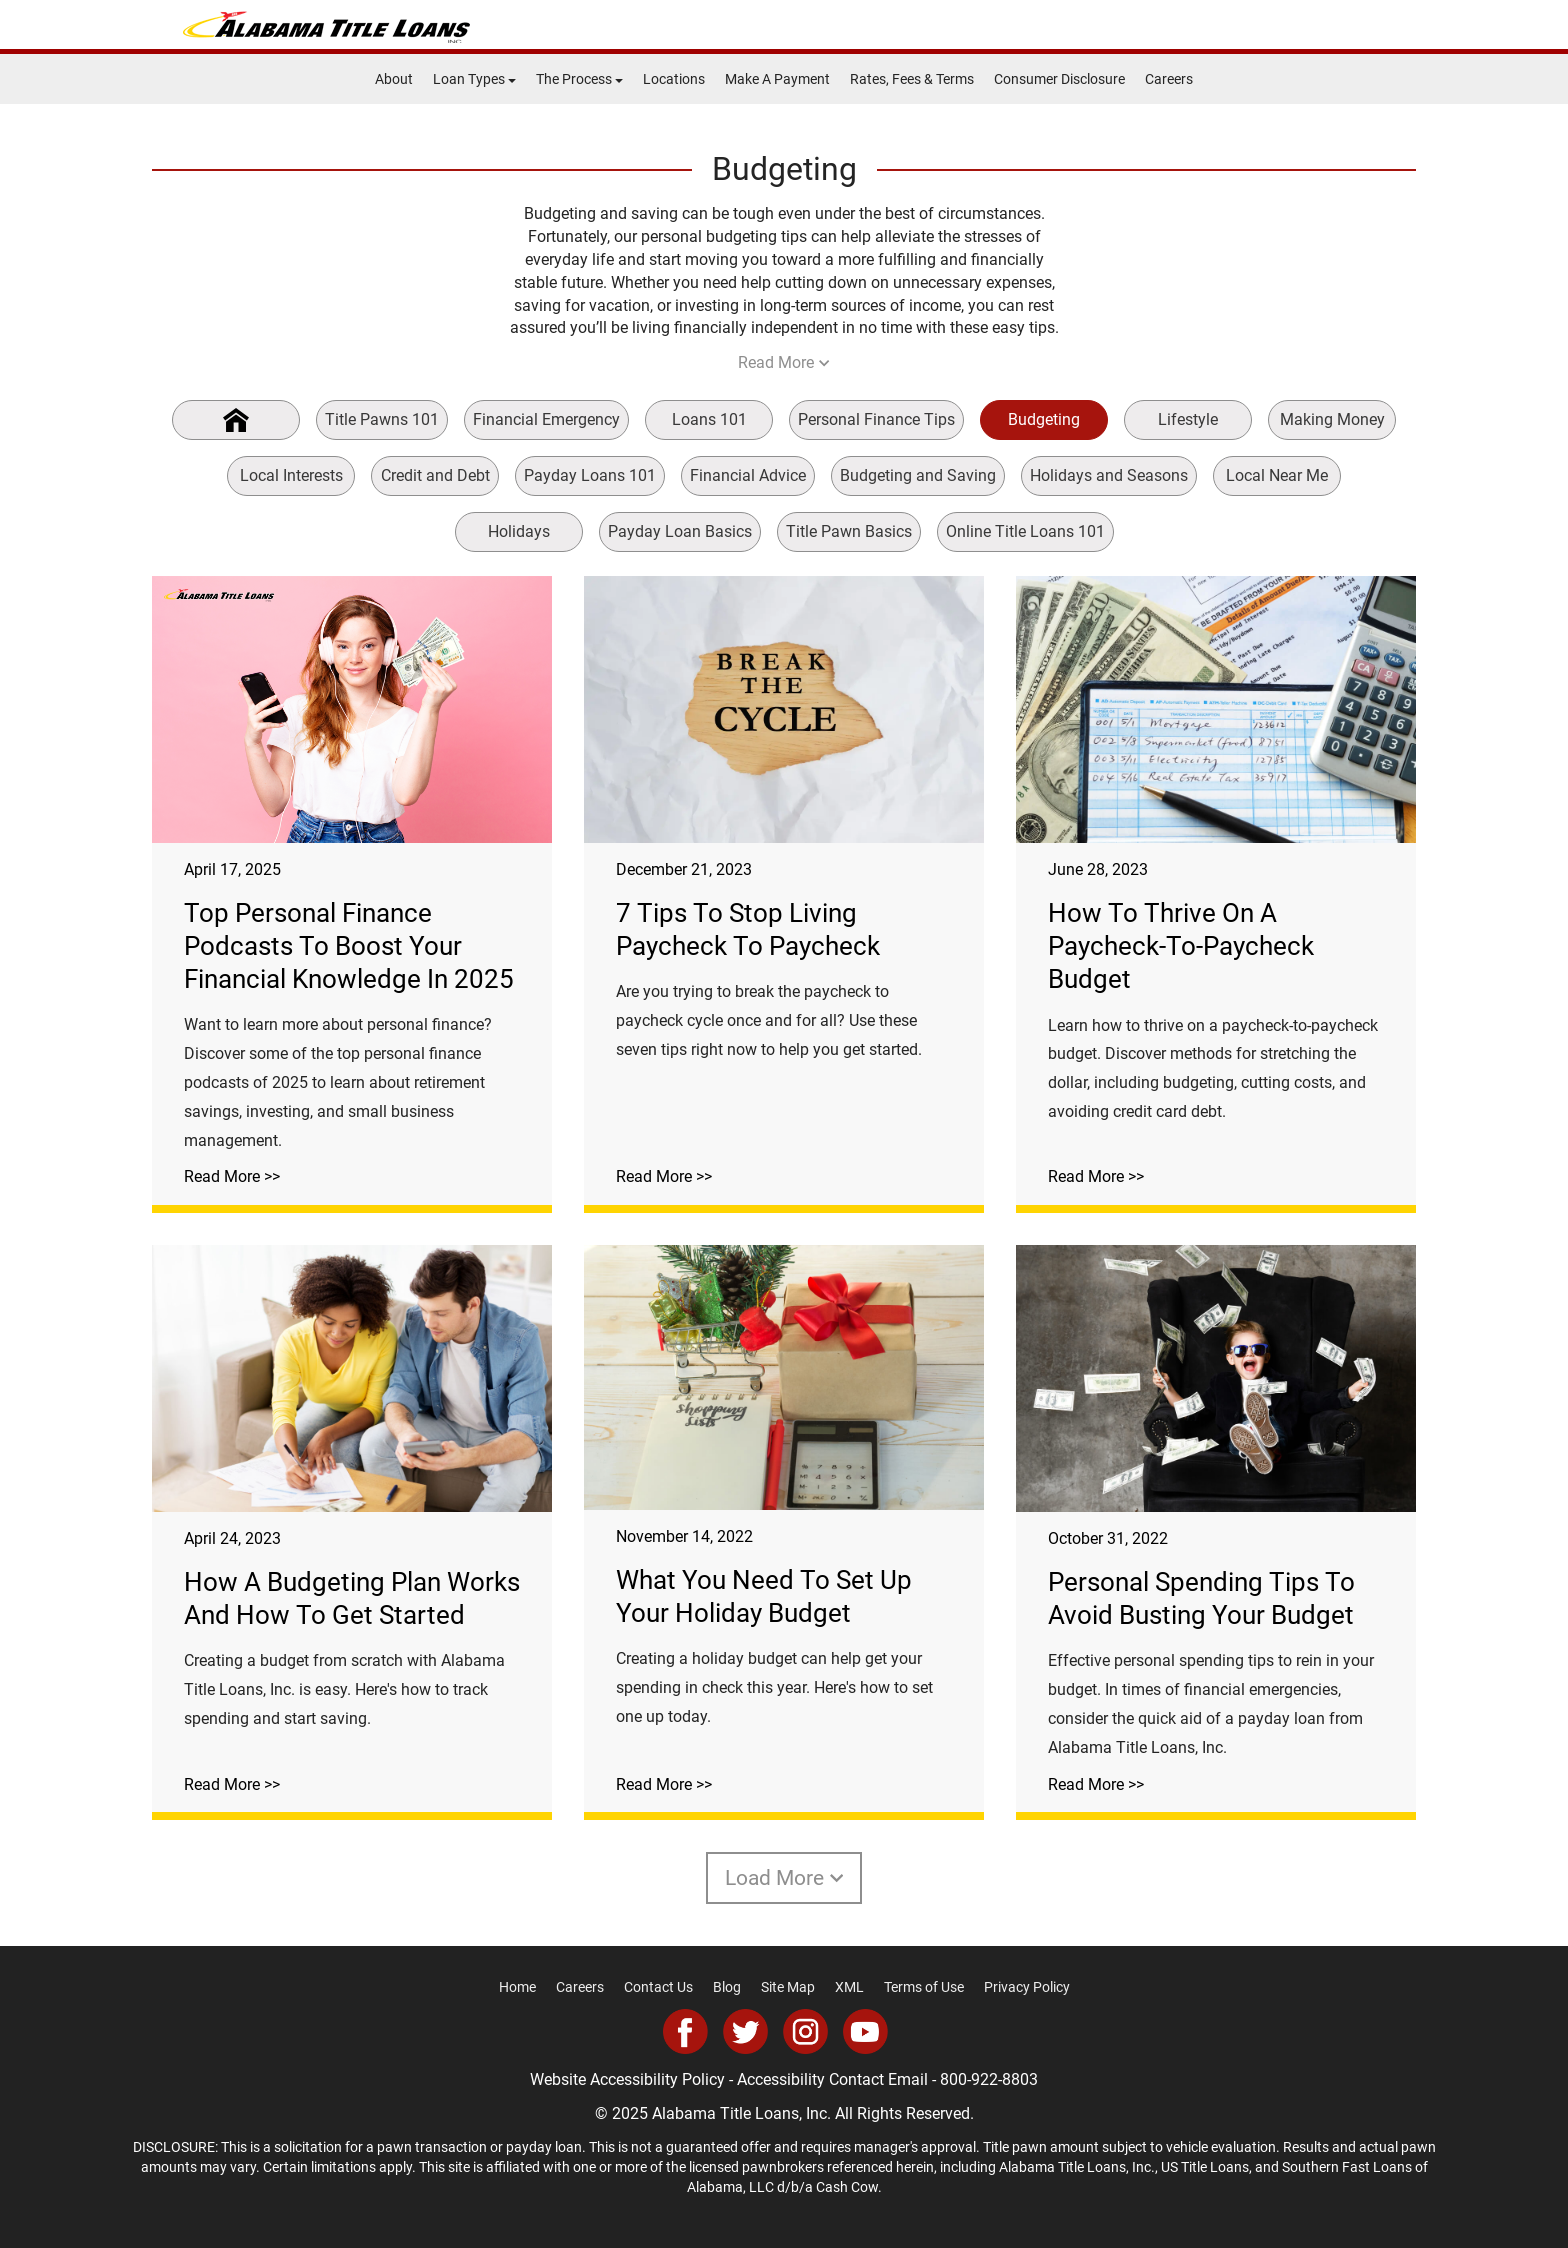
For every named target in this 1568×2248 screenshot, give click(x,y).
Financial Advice (748, 475)
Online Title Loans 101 (1025, 531)
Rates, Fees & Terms (912, 79)
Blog (727, 1987)
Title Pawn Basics (849, 531)
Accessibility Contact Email (832, 2079)
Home (517, 1987)
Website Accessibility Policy (627, 2079)
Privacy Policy (1027, 1987)
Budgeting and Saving (918, 475)
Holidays (519, 531)
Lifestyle (1188, 419)
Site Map (788, 1987)
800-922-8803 (989, 2079)
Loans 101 (709, 419)
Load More (784, 1878)
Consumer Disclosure (1059, 79)
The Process (579, 79)
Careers (1169, 79)
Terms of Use (924, 1987)
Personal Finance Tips (876, 419)
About (394, 79)
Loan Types (474, 79)
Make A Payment (777, 79)
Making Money (1332, 419)
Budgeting (1044, 419)
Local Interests (291, 475)
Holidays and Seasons (1109, 475)
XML (849, 1987)
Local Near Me (1277, 475)
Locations (674, 79)
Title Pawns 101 (382, 419)
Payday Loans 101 (590, 475)
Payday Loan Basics (680, 531)
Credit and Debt (435, 475)
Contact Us (658, 1987)
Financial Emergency (546, 419)
